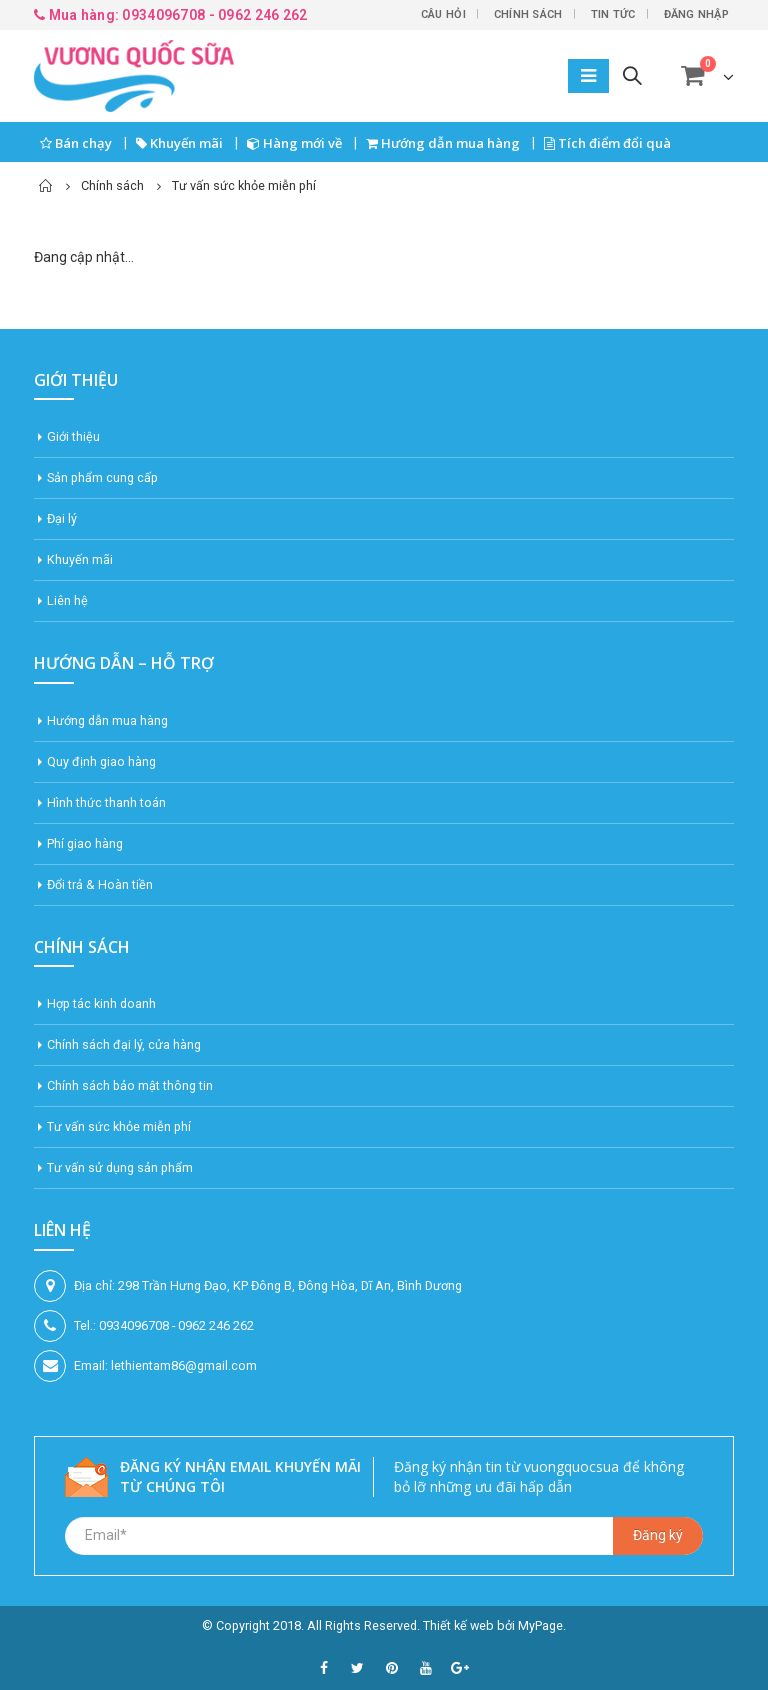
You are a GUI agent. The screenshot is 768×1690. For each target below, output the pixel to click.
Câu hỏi (443, 14)
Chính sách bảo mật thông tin (130, 1085)
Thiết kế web (458, 1625)
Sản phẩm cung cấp (102, 477)
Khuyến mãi (179, 143)
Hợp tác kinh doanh (101, 1003)
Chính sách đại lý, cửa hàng (124, 1044)
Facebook (324, 1668)
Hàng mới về (294, 143)
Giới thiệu (73, 436)
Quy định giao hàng (101, 761)
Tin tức (613, 14)
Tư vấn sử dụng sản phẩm (120, 1167)
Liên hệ (67, 600)
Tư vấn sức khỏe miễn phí (119, 1126)
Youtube (426, 1668)
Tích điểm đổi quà (607, 143)
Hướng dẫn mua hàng (443, 143)
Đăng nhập (696, 14)
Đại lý (62, 518)
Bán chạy (76, 143)
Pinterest (392, 1668)
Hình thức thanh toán (106, 802)
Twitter (358, 1668)
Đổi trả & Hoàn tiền (100, 884)
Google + (460, 1668)
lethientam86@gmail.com (184, 1365)
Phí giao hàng (85, 843)
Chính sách (528, 14)
